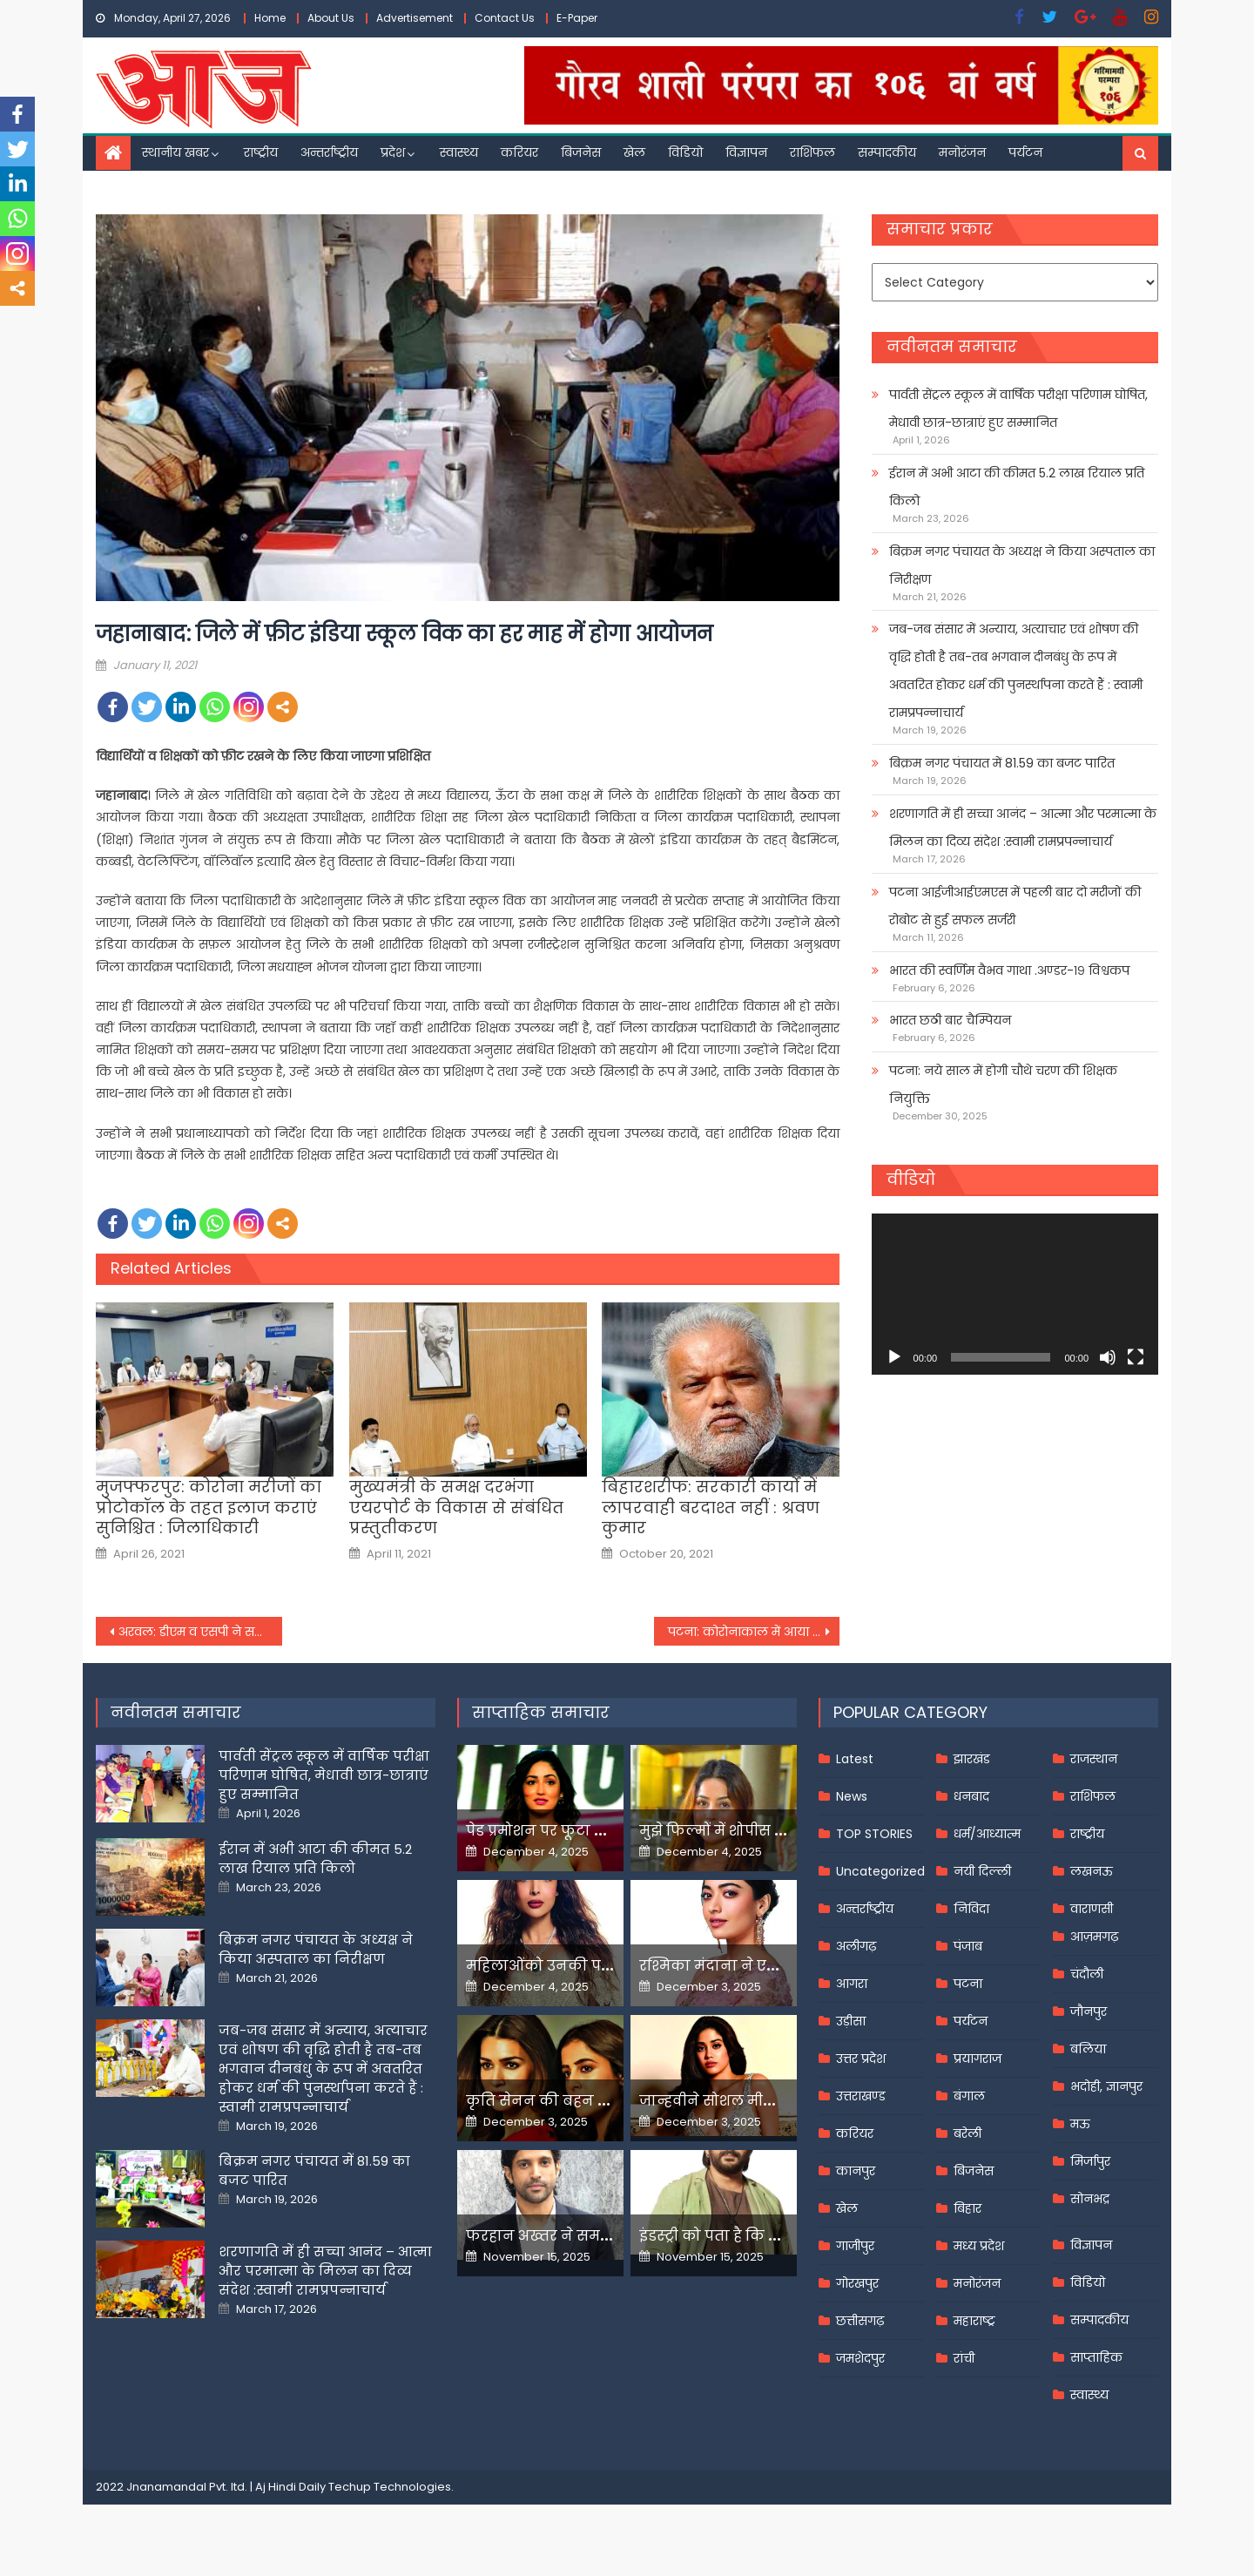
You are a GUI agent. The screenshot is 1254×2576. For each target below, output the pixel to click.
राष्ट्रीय (261, 152)
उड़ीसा (851, 2021)
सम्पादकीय (887, 152)
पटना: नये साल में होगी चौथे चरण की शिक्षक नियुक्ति (1003, 1084)
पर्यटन (1025, 152)
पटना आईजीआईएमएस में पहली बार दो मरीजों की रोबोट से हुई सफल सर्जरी (1015, 906)
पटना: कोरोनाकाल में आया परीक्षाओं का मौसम (754, 1631)
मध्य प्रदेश (979, 2246)
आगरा (851, 1983)
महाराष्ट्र (974, 2320)
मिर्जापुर (1090, 2161)
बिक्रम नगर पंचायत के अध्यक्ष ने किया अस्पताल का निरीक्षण (1022, 565)
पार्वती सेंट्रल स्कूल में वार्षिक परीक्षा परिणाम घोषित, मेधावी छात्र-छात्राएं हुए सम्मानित (1018, 408)
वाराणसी (1091, 1908)
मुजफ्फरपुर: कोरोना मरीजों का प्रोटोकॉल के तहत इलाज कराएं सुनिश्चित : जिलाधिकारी (208, 1507)
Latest (854, 1759)
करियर (519, 152)
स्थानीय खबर (175, 152)
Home (270, 17)
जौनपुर (1088, 2011)
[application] (1015, 1294)
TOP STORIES (874, 1833)
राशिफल (812, 152)
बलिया (1088, 2049)
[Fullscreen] (1135, 1357)
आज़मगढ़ (1094, 1936)
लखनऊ (1091, 1871)
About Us (330, 17)
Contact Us (505, 17)
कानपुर (855, 2171)
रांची (964, 2358)
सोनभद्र (1089, 2199)
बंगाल (969, 2096)
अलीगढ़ (856, 1946)
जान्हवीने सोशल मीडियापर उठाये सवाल (766, 2101)
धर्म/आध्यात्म (987, 1833)
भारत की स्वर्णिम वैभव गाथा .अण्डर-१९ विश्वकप (1009, 970)
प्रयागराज (977, 2058)
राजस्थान (1093, 1759)
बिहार (967, 2208)
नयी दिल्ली (982, 1871)
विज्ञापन (746, 152)
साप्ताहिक (1096, 2357)
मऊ (1080, 2124)
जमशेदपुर (860, 2358)
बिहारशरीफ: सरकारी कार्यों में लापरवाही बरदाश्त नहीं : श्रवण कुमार (710, 1507)
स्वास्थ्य (459, 152)
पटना (968, 1983)
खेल (634, 152)
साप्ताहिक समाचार (541, 1712)
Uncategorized (880, 1871)
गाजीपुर (855, 2246)
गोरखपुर (857, 2283)
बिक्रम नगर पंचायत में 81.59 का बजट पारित (1002, 763)
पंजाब (968, 1946)
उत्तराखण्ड (861, 2096)
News (851, 1796)
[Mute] (1107, 1357)
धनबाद (971, 1796)
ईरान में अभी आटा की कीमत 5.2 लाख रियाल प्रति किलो (1016, 487)
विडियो (685, 152)
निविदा (971, 1908)
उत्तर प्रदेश (861, 2058)
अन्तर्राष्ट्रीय (329, 152)
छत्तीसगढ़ (860, 2320)
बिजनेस (581, 152)
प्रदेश (393, 152)
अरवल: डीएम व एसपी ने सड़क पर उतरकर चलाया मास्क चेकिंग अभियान (200, 1631)
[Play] (894, 1357)
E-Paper (576, 17)
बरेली (967, 2133)
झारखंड (972, 1759)
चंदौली (1086, 1974)
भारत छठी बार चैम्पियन (950, 1020)
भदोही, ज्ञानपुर (1106, 2086)
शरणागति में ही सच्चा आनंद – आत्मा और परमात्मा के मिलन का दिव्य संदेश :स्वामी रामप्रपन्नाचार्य (1022, 827)
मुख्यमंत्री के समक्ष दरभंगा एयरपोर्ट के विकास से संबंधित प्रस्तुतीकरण (456, 1507)
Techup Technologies (389, 2486)
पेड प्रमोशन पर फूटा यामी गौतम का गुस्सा (598, 1831)
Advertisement (414, 17)
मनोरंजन (962, 152)
